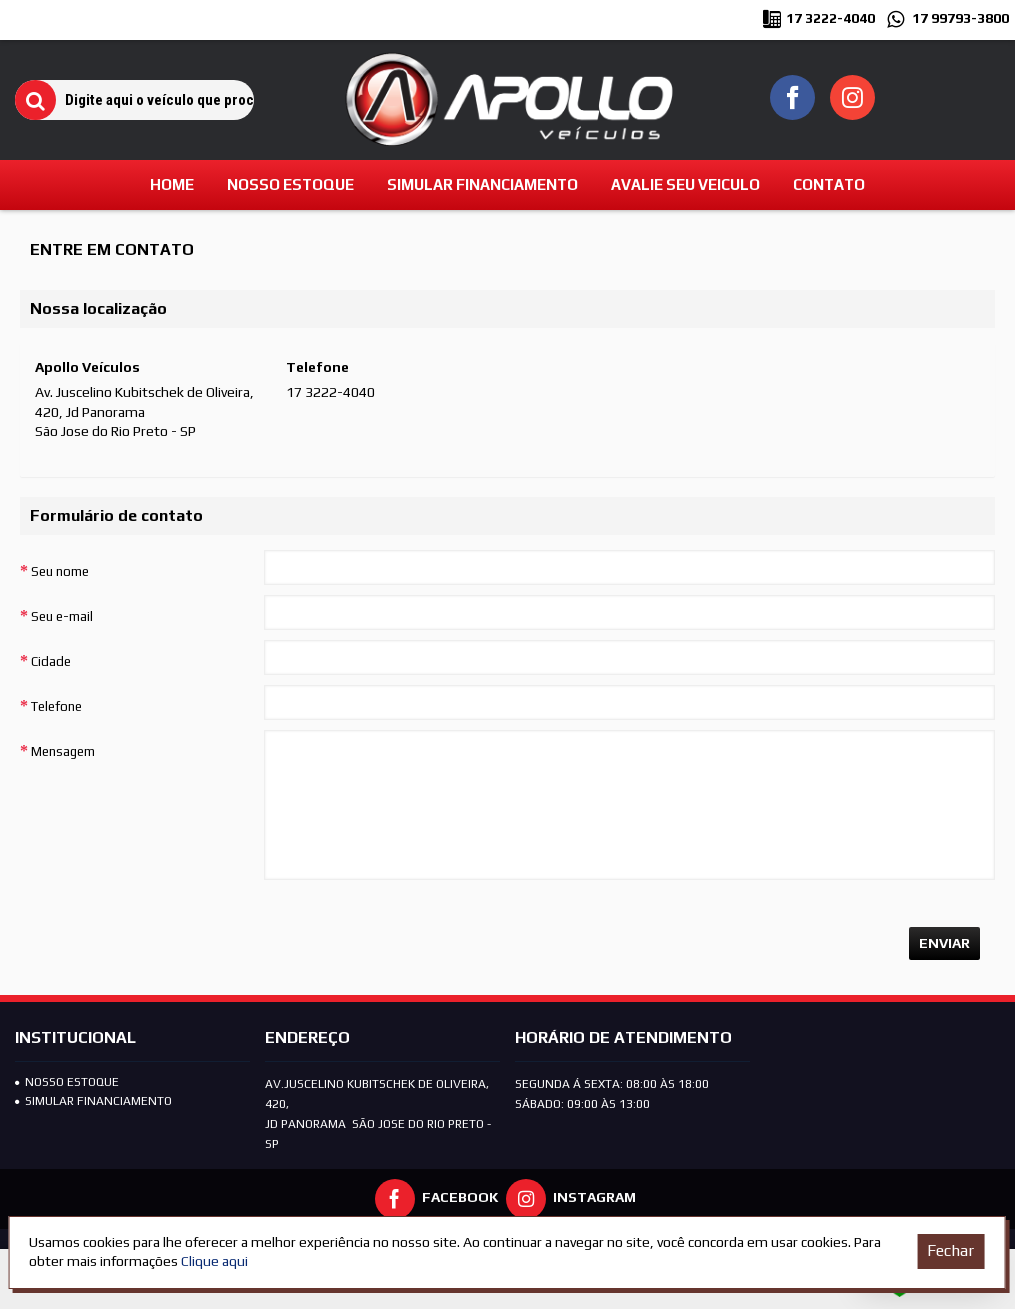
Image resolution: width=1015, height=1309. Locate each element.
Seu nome (60, 571)
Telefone (56, 706)
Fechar (950, 1250)
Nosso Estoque (67, 1082)
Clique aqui (214, 1261)
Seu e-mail (62, 616)
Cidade (51, 661)
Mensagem (63, 751)
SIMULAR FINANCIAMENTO (93, 1101)
